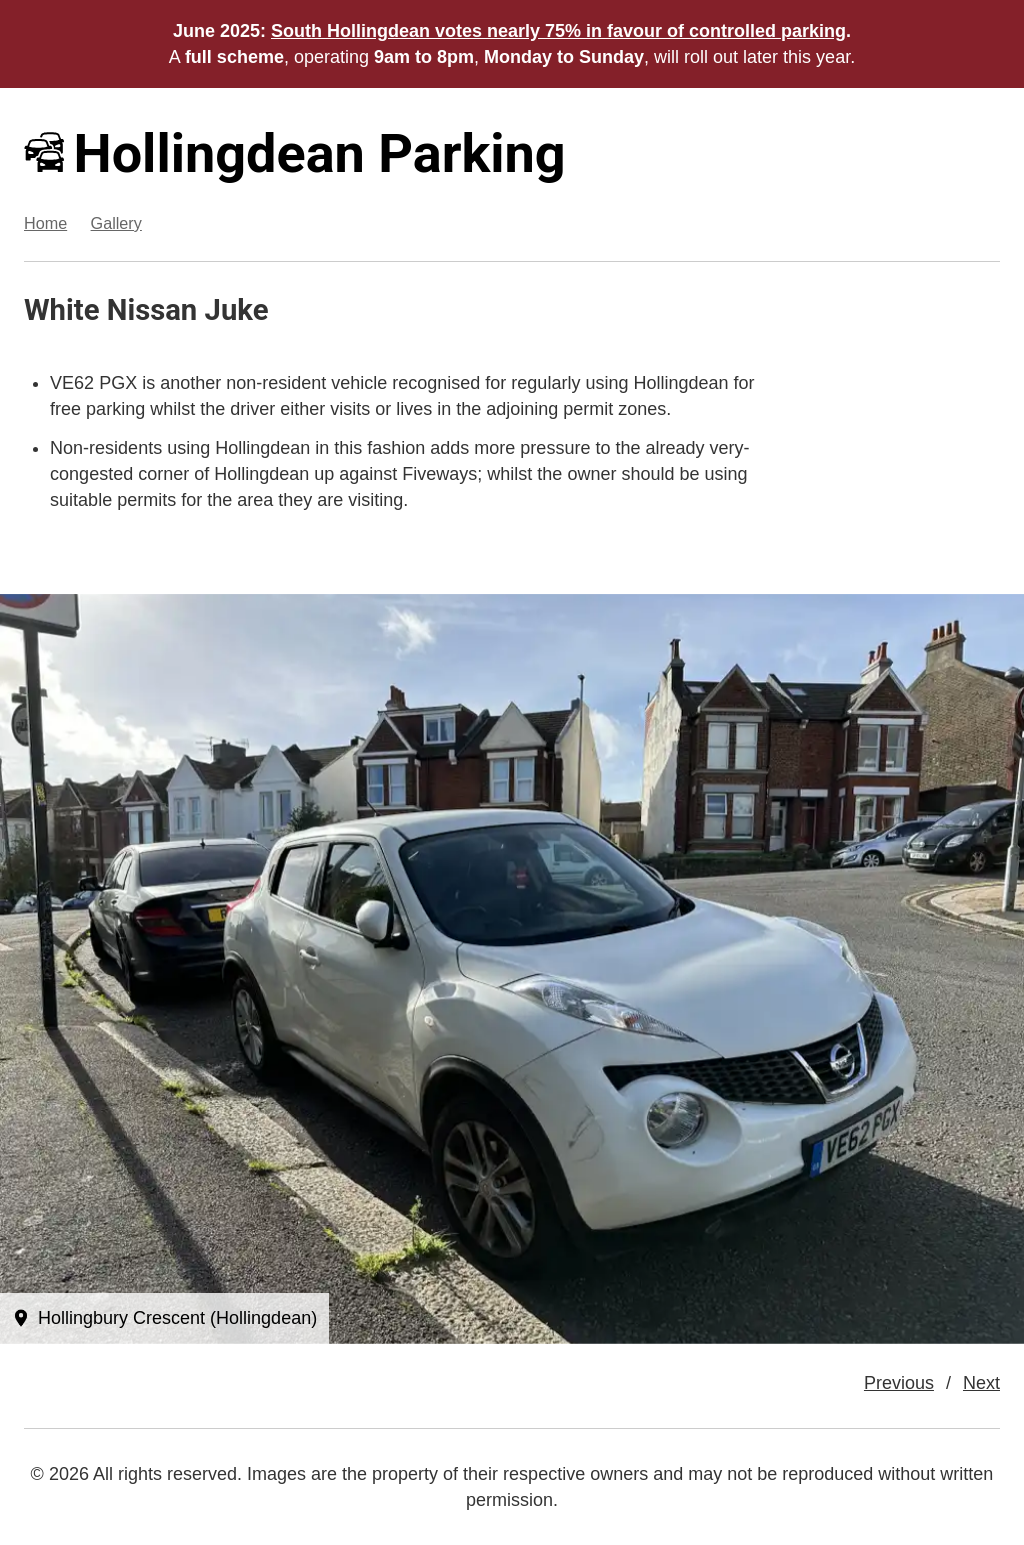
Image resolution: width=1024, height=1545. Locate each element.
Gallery (116, 223)
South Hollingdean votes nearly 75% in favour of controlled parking (558, 31)
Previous (899, 1383)
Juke (237, 310)
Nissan (152, 310)
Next (981, 1383)
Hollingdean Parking (295, 153)
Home (45, 223)
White (61, 310)
